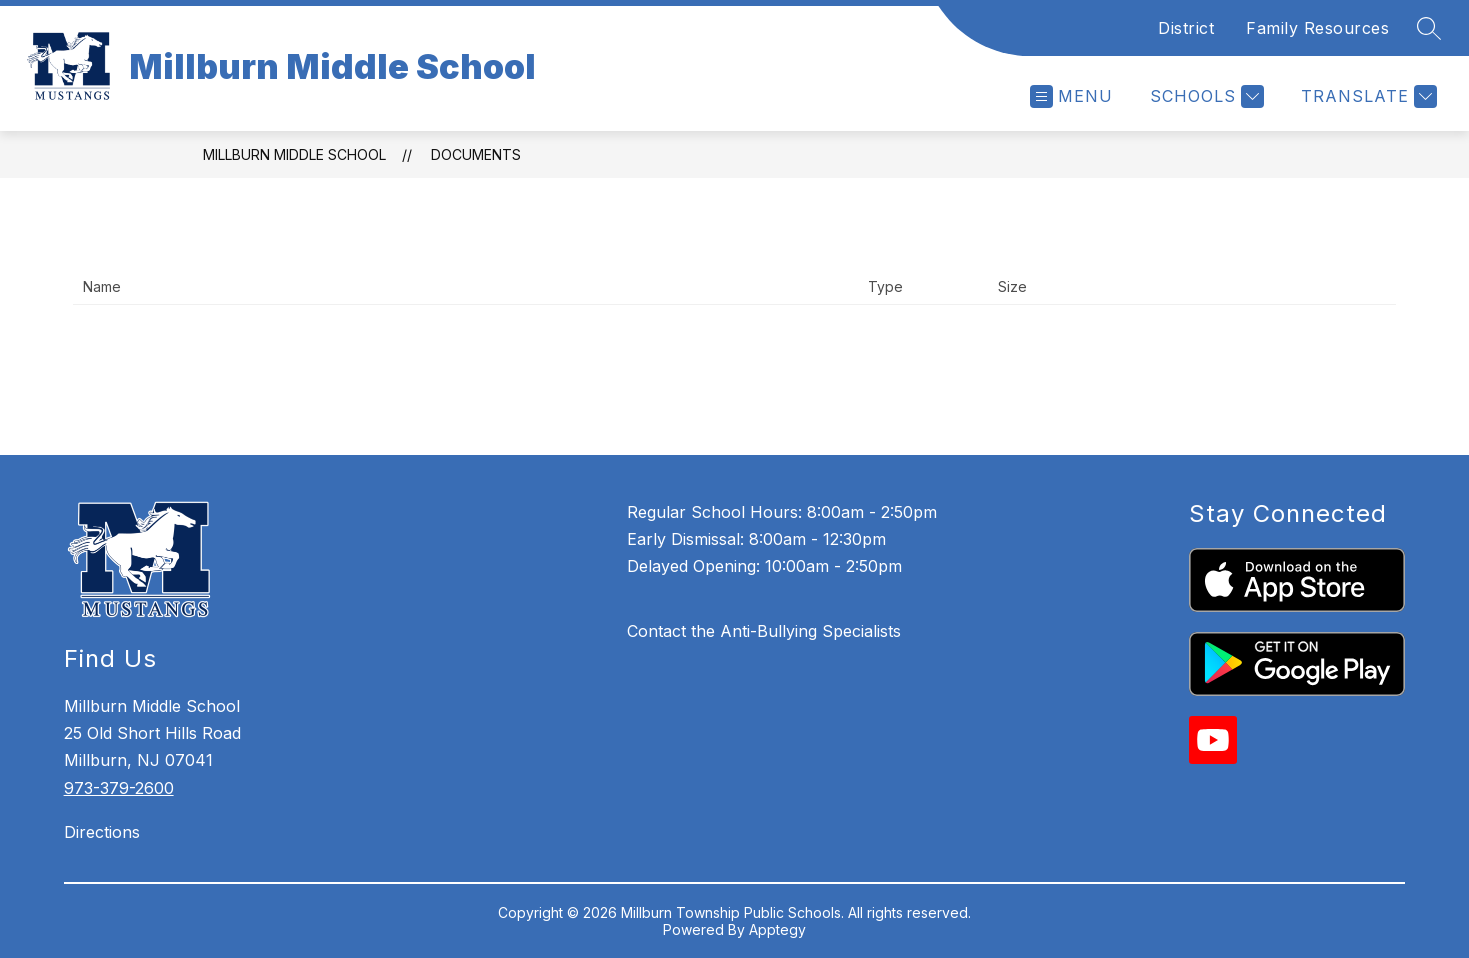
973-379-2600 (119, 788)
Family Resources (1317, 28)
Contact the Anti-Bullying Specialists (764, 631)
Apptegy (777, 929)
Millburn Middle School (294, 154)
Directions (102, 832)
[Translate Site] (1366, 96)
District (1186, 28)
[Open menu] (1071, 96)
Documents (476, 154)
